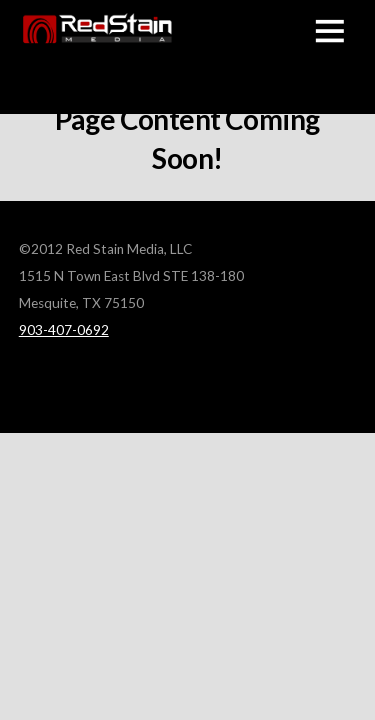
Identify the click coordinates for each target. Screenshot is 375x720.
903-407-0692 (64, 330)
